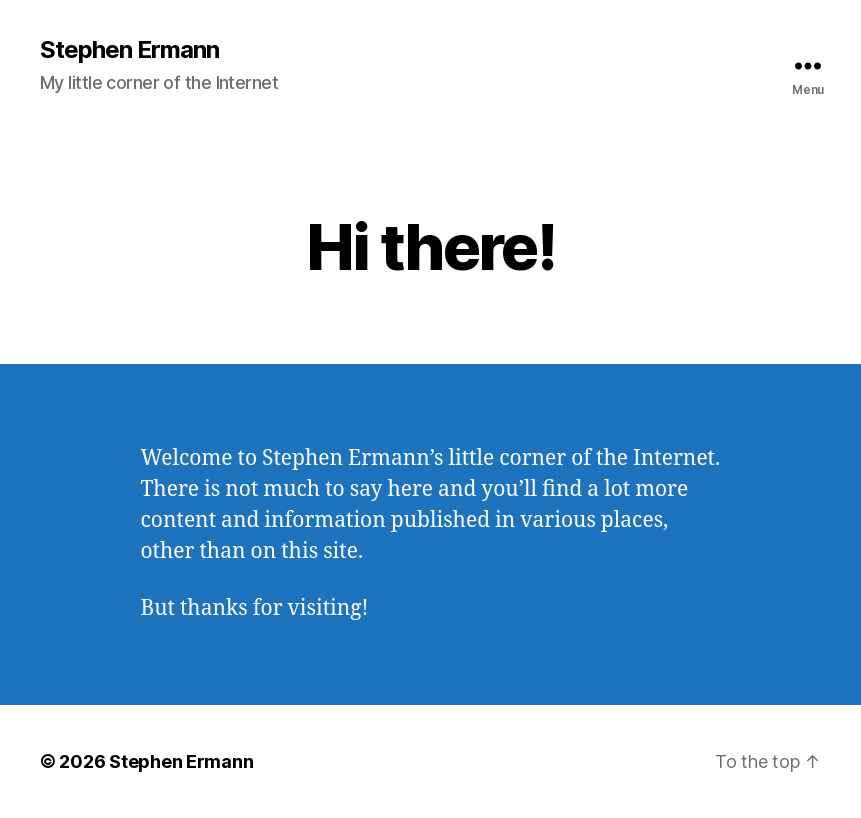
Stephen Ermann (129, 50)
